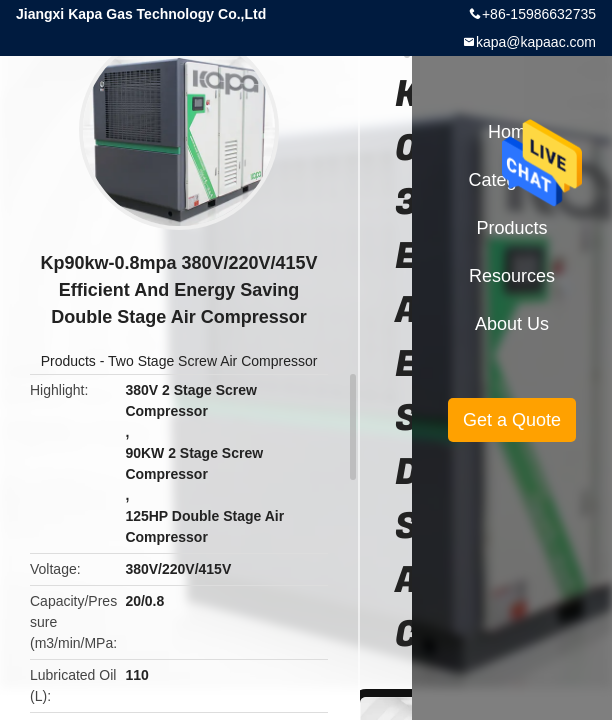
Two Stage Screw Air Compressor (212, 361)
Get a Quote (512, 420)
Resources (512, 276)
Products (68, 361)
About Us (512, 324)
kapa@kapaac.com (536, 42)
